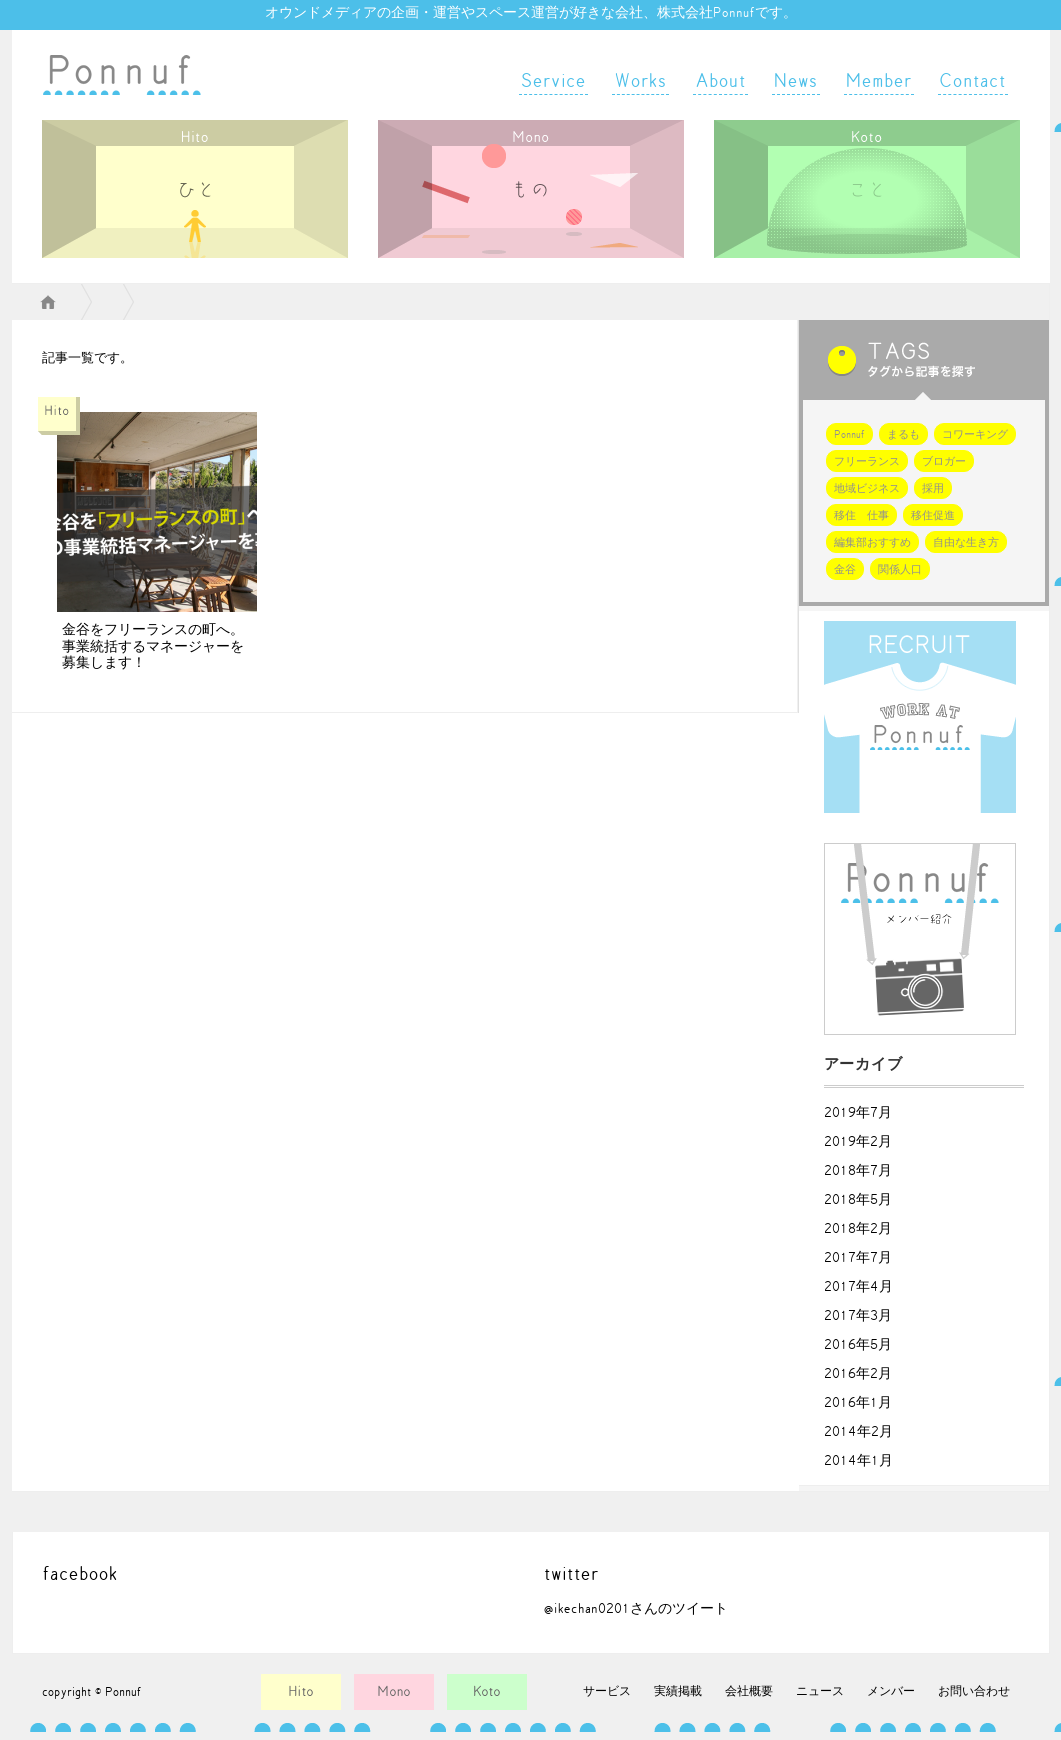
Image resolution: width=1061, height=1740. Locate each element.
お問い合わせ (974, 1691)
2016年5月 (858, 1345)
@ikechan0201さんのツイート (636, 1609)
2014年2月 (858, 1432)
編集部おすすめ (872, 542)
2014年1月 (858, 1461)
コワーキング (975, 434)
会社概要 (749, 1691)
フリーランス (867, 461)
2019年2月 (858, 1142)
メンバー (891, 1691)
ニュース (820, 1691)
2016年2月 (858, 1374)
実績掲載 (678, 1691)
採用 (933, 488)
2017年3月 (858, 1316)
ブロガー (944, 461)
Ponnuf (849, 434)
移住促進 (933, 515)
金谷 (845, 569)
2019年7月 (858, 1113)
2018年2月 (858, 1229)
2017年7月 (858, 1258)
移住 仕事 (861, 515)
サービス (607, 1691)
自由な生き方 (966, 542)
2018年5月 (858, 1200)
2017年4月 (858, 1287)
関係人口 (900, 569)
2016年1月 (858, 1403)
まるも (903, 434)
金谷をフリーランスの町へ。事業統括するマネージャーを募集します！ (153, 647)
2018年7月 (858, 1171)
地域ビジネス (867, 488)
